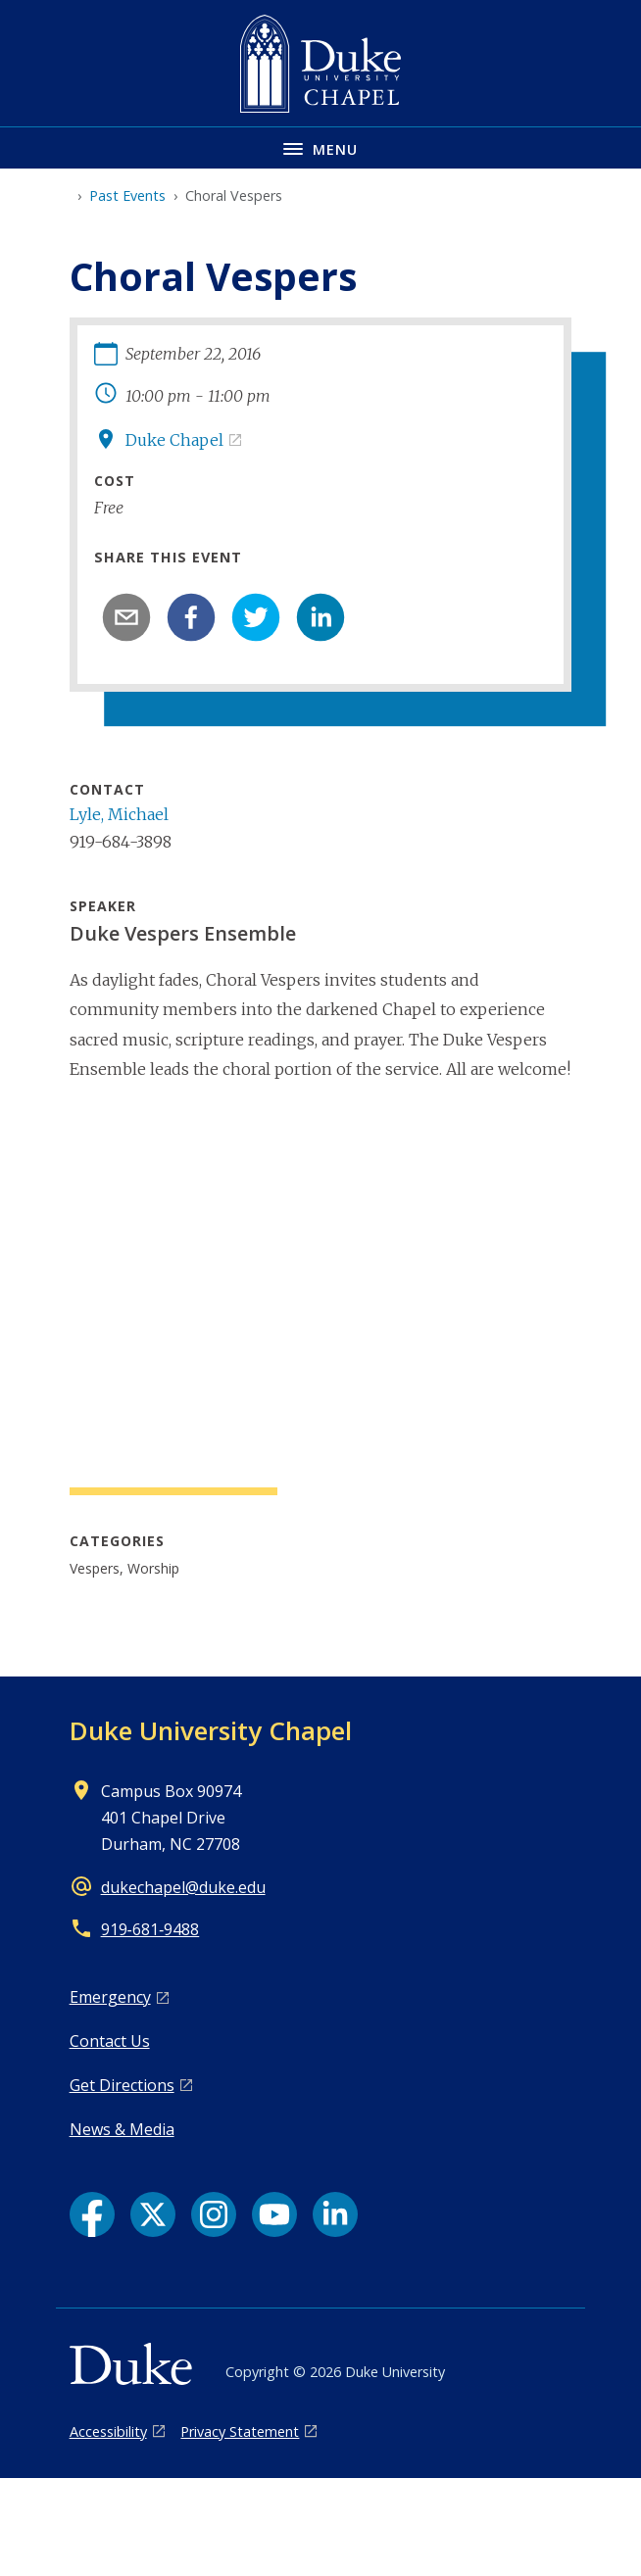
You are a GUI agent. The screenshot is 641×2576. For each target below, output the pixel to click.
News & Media (122, 2129)
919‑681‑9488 (150, 1929)
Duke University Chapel (211, 1730)
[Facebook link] (92, 2214)
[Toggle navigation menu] (320, 147)
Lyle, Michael (119, 814)
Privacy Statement (239, 2431)
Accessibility (108, 2431)
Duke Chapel (174, 440)
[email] (126, 617)
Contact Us (110, 2041)
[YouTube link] (274, 2214)
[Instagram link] (213, 2214)
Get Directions (122, 2085)
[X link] (152, 2214)
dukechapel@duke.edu (183, 1887)
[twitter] (255, 617)
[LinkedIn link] (335, 2214)
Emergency (110, 1997)
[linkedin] (320, 617)
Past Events (127, 195)
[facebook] (191, 617)
